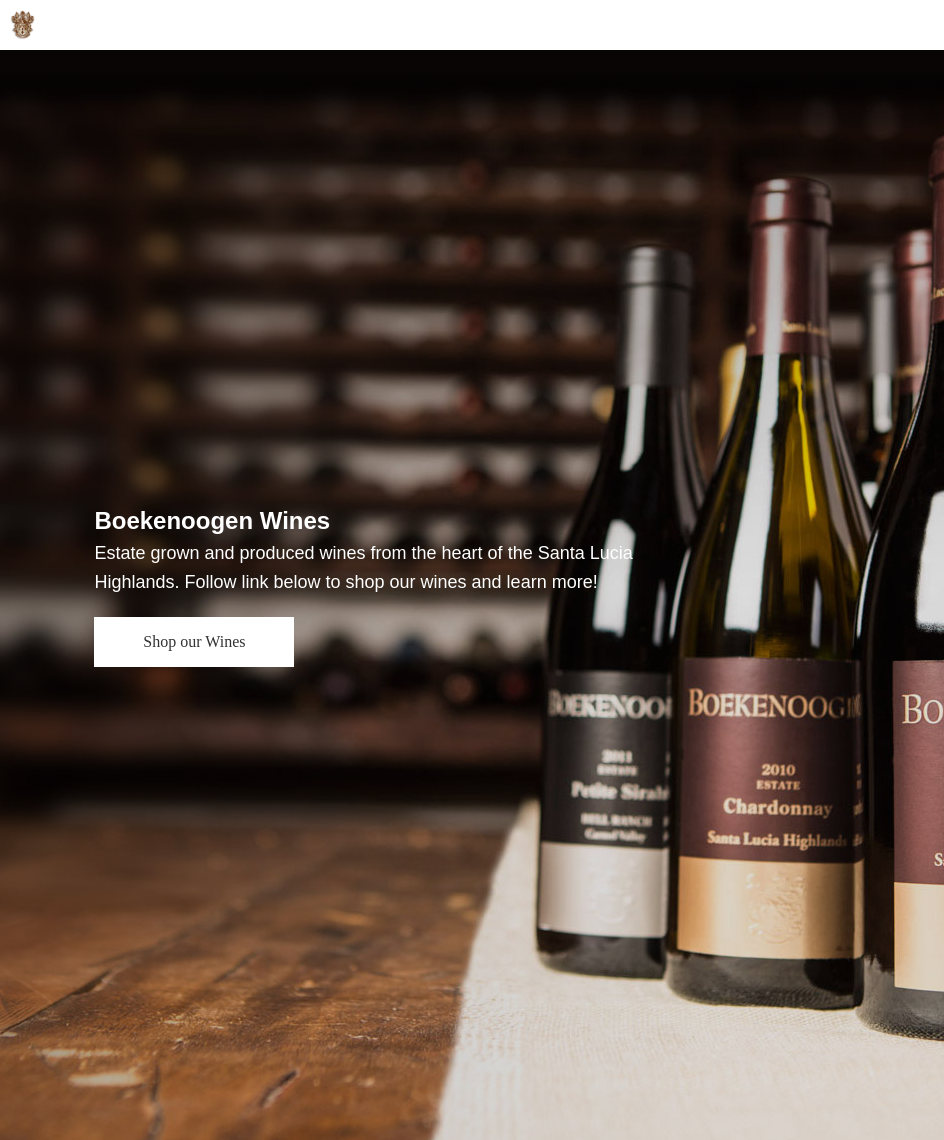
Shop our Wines (194, 641)
